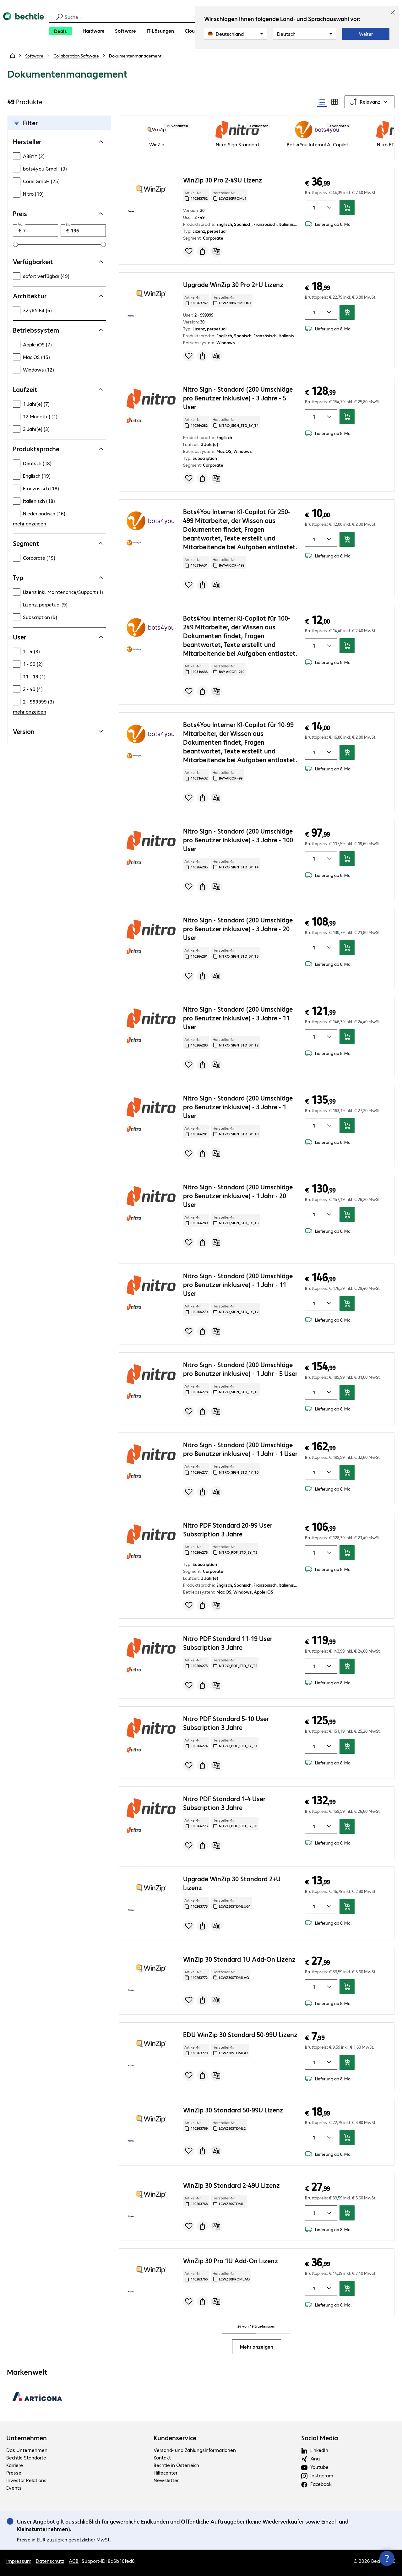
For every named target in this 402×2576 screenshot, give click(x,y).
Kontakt (162, 2457)
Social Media (319, 2438)
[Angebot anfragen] (202, 251)
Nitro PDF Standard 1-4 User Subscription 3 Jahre (224, 1803)
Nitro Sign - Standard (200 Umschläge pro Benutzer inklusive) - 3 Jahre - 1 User (238, 1107)
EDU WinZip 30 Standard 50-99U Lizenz (240, 2034)
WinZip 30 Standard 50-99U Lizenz (233, 2110)
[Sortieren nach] (369, 101)
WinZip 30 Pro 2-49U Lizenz (222, 180)
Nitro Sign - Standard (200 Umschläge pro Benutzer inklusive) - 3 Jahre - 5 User (238, 398)
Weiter (366, 34)
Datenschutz (50, 2560)
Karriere (14, 2465)
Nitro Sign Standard (237, 144)
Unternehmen (26, 2438)
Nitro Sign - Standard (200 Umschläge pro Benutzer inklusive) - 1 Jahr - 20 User (238, 1195)
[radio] (322, 102)
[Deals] (60, 31)
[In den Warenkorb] (347, 207)
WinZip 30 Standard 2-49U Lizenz (231, 2185)
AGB (74, 2560)
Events (14, 2487)
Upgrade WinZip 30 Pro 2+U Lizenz (233, 284)
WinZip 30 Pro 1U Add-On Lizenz (230, 2260)
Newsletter (166, 2480)
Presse (13, 2472)
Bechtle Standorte (26, 2457)
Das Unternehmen (26, 2450)
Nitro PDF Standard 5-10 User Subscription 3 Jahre (226, 1722)
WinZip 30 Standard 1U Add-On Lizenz (239, 1959)
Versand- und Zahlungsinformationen (195, 2450)
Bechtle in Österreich (176, 2465)
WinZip (156, 144)
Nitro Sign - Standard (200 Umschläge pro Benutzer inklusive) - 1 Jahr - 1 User (240, 1449)
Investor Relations (26, 2480)
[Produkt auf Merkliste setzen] (188, 251)
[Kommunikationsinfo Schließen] (386, 2558)
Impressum (18, 2560)
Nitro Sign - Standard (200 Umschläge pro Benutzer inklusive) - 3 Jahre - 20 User (238, 929)
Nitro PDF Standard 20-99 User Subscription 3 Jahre (227, 1529)
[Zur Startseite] (23, 25)
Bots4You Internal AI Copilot (317, 144)
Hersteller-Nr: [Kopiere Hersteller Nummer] (229, 195)
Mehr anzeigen (256, 2346)
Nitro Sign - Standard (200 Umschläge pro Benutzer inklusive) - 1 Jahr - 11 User (238, 1284)
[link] (135, 55)
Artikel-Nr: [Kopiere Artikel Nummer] (196, 195)
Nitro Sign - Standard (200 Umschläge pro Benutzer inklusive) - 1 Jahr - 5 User (240, 1369)
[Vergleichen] (216, 251)
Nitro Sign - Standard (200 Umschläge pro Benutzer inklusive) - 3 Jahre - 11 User (238, 1018)
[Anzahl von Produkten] (312, 207)
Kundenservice (175, 2438)
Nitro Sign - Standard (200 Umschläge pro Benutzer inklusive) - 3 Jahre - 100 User (238, 840)
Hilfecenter (165, 2472)
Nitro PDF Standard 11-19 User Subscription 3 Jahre (227, 1642)
